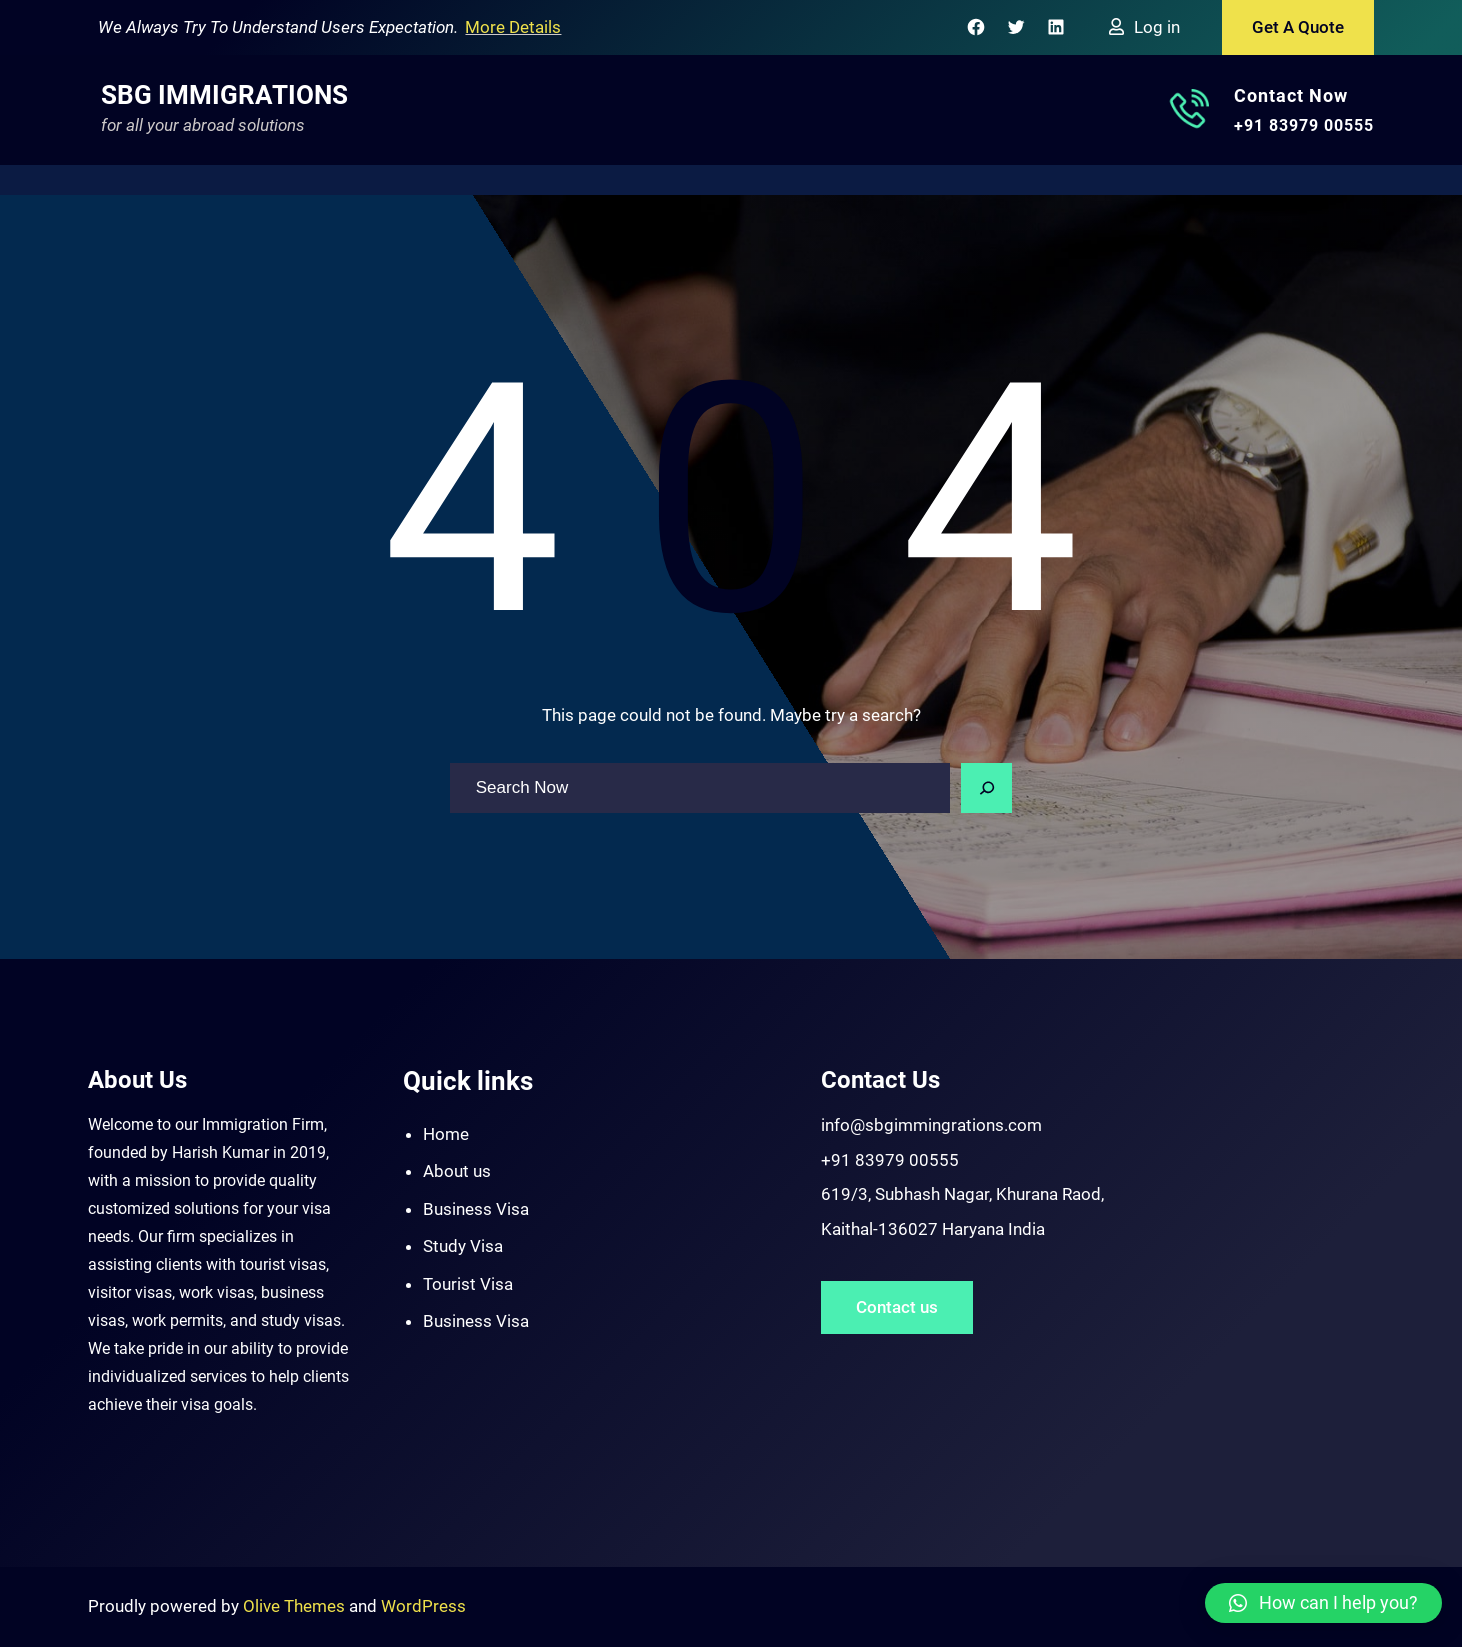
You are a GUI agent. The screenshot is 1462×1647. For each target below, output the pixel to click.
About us (457, 1171)
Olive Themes (296, 1606)
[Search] (987, 788)
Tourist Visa (468, 1284)
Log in (1157, 27)
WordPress (423, 1606)
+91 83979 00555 (1304, 125)
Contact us (897, 1307)
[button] (1323, 1603)
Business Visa (476, 1209)
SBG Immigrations (224, 95)
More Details (513, 27)
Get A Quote (1298, 27)
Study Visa (463, 1246)
